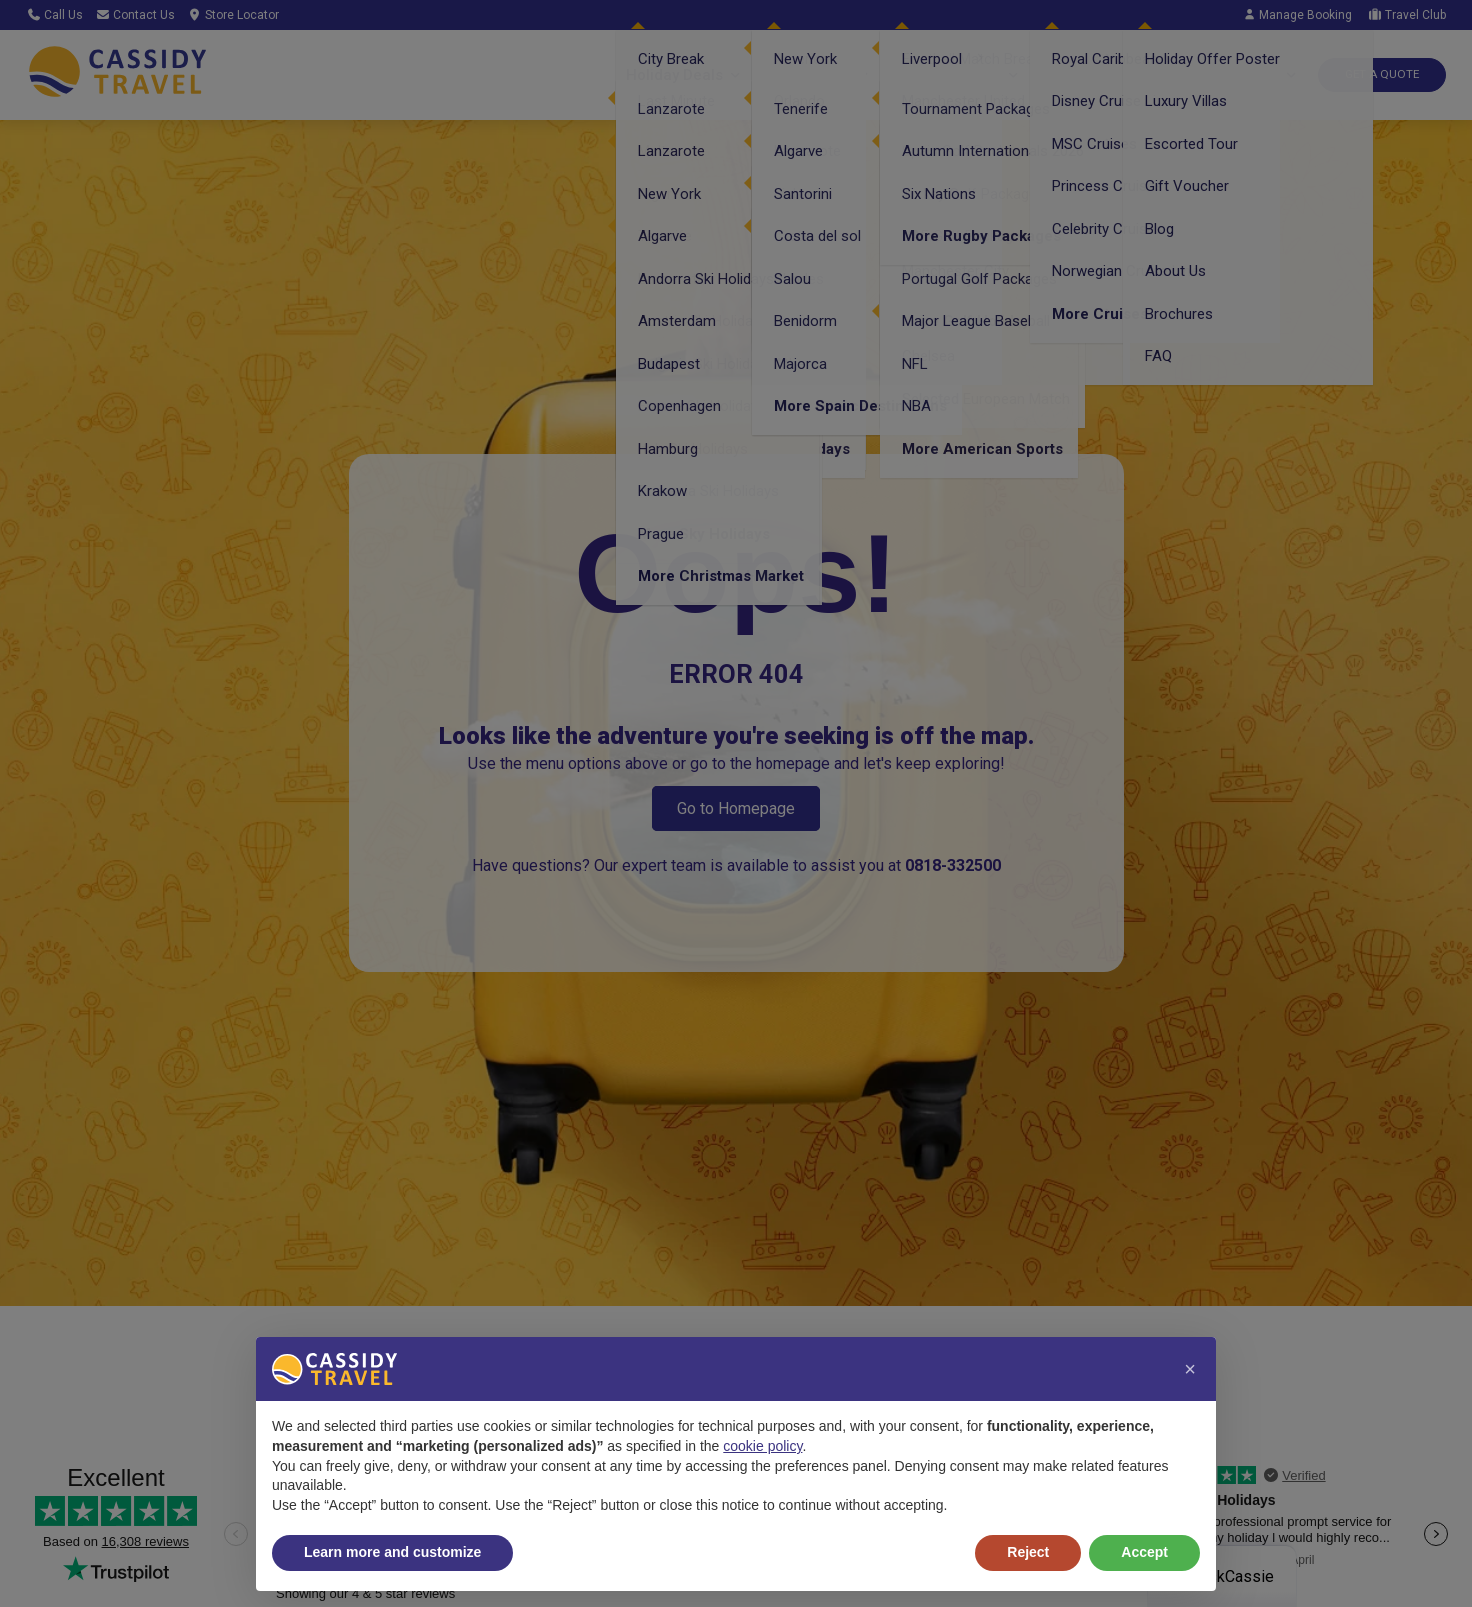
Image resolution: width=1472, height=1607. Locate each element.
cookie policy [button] (762, 1446)
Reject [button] (1028, 1552)
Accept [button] (1144, 1552)
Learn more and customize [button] (392, 1552)
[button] (1190, 1369)
